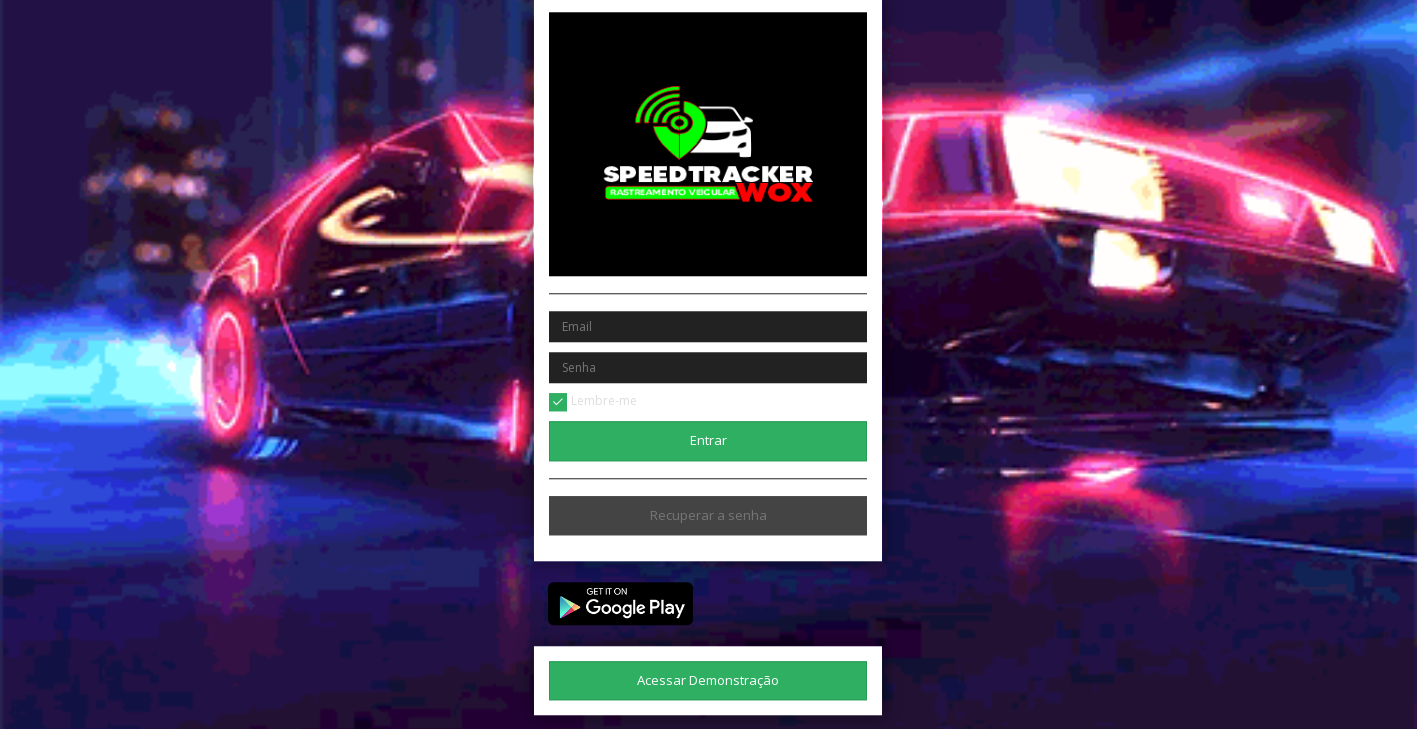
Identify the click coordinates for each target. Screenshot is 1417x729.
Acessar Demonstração (708, 680)
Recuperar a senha (708, 515)
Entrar (708, 440)
